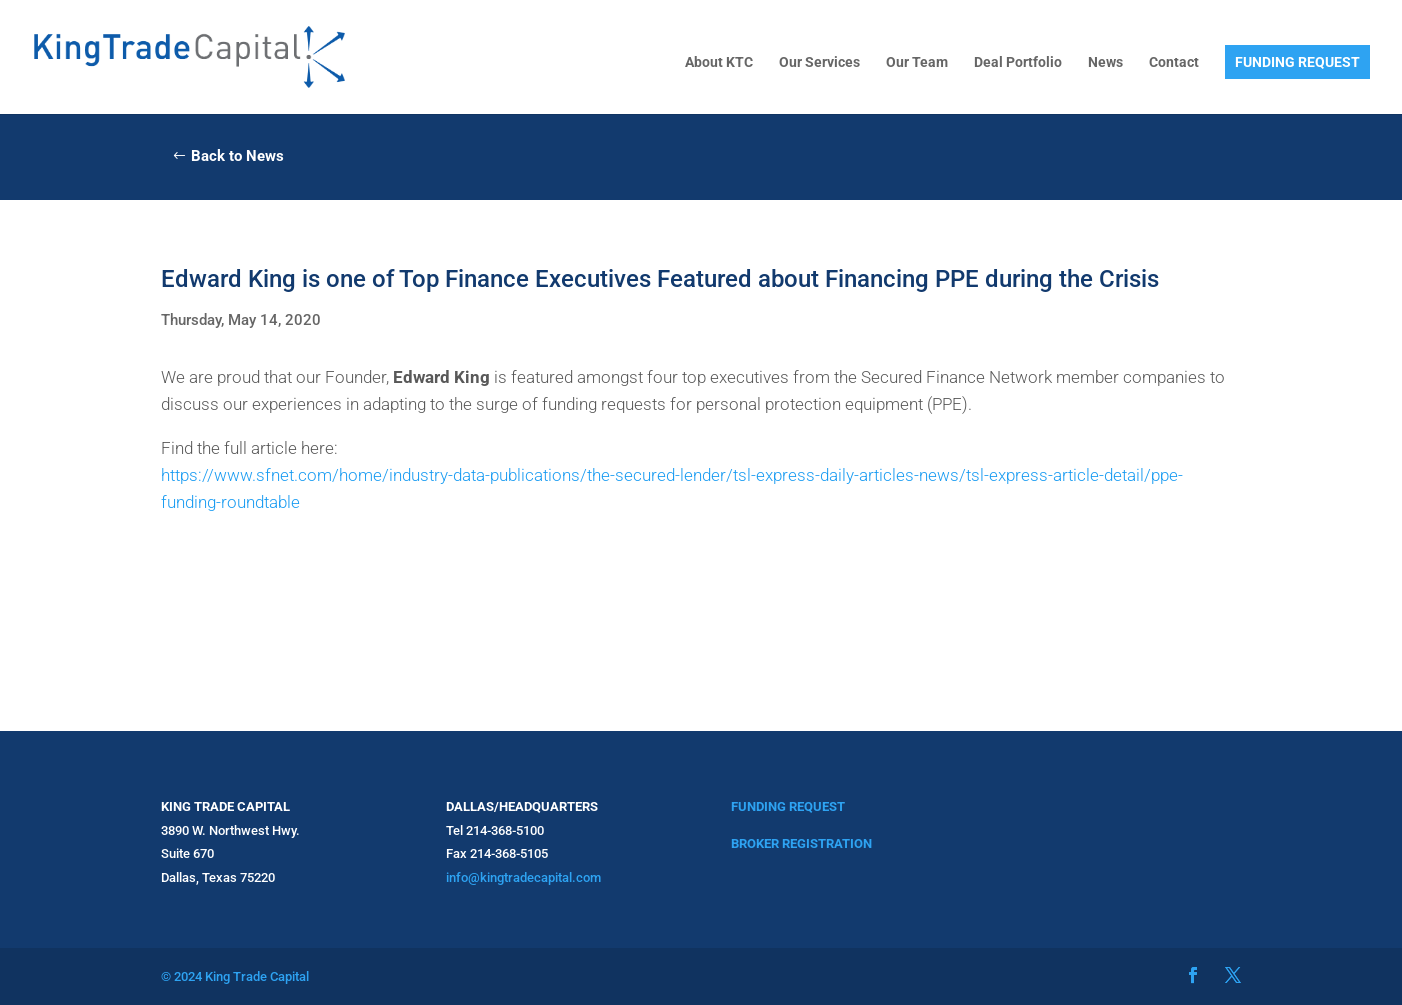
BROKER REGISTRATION (801, 843)
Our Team (917, 62)
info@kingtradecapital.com (523, 877)
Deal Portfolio (1018, 62)
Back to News (237, 156)
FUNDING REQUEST (1297, 62)
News (1105, 62)
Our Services (819, 62)
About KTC (719, 62)
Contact (1174, 62)
